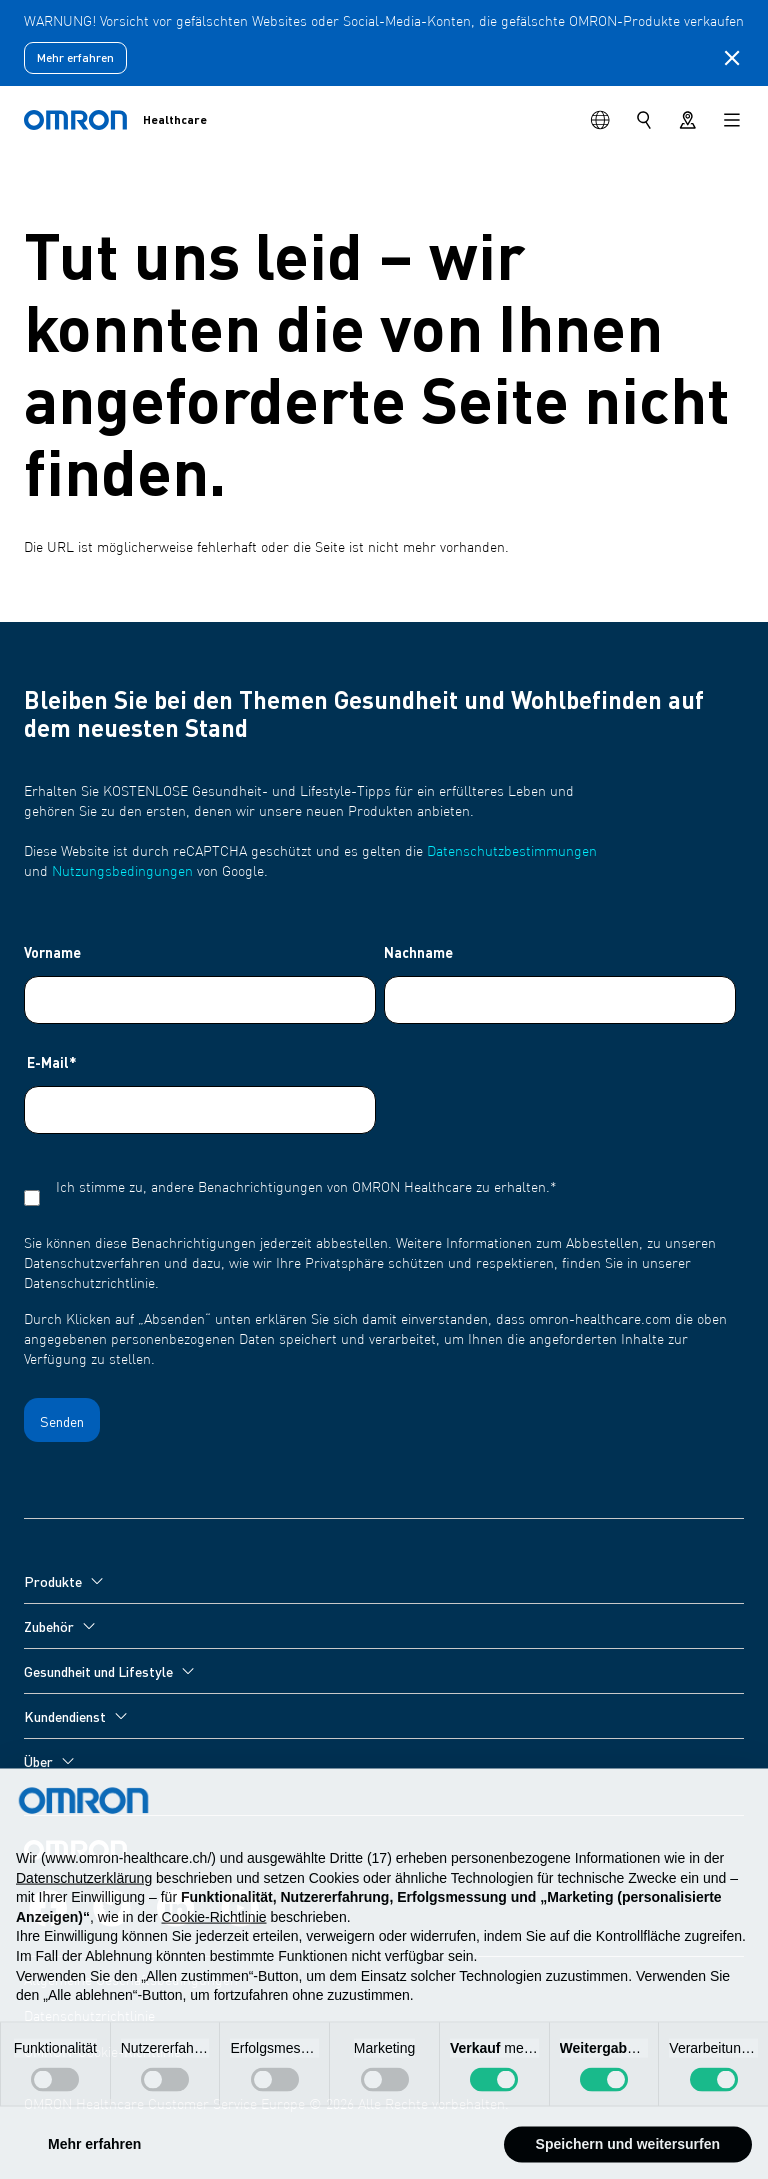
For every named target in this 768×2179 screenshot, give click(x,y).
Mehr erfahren (75, 57)
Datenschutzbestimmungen (512, 852)
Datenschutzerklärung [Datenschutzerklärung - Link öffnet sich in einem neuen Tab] (84, 1902)
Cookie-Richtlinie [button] (213, 1941)
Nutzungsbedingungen (122, 872)
